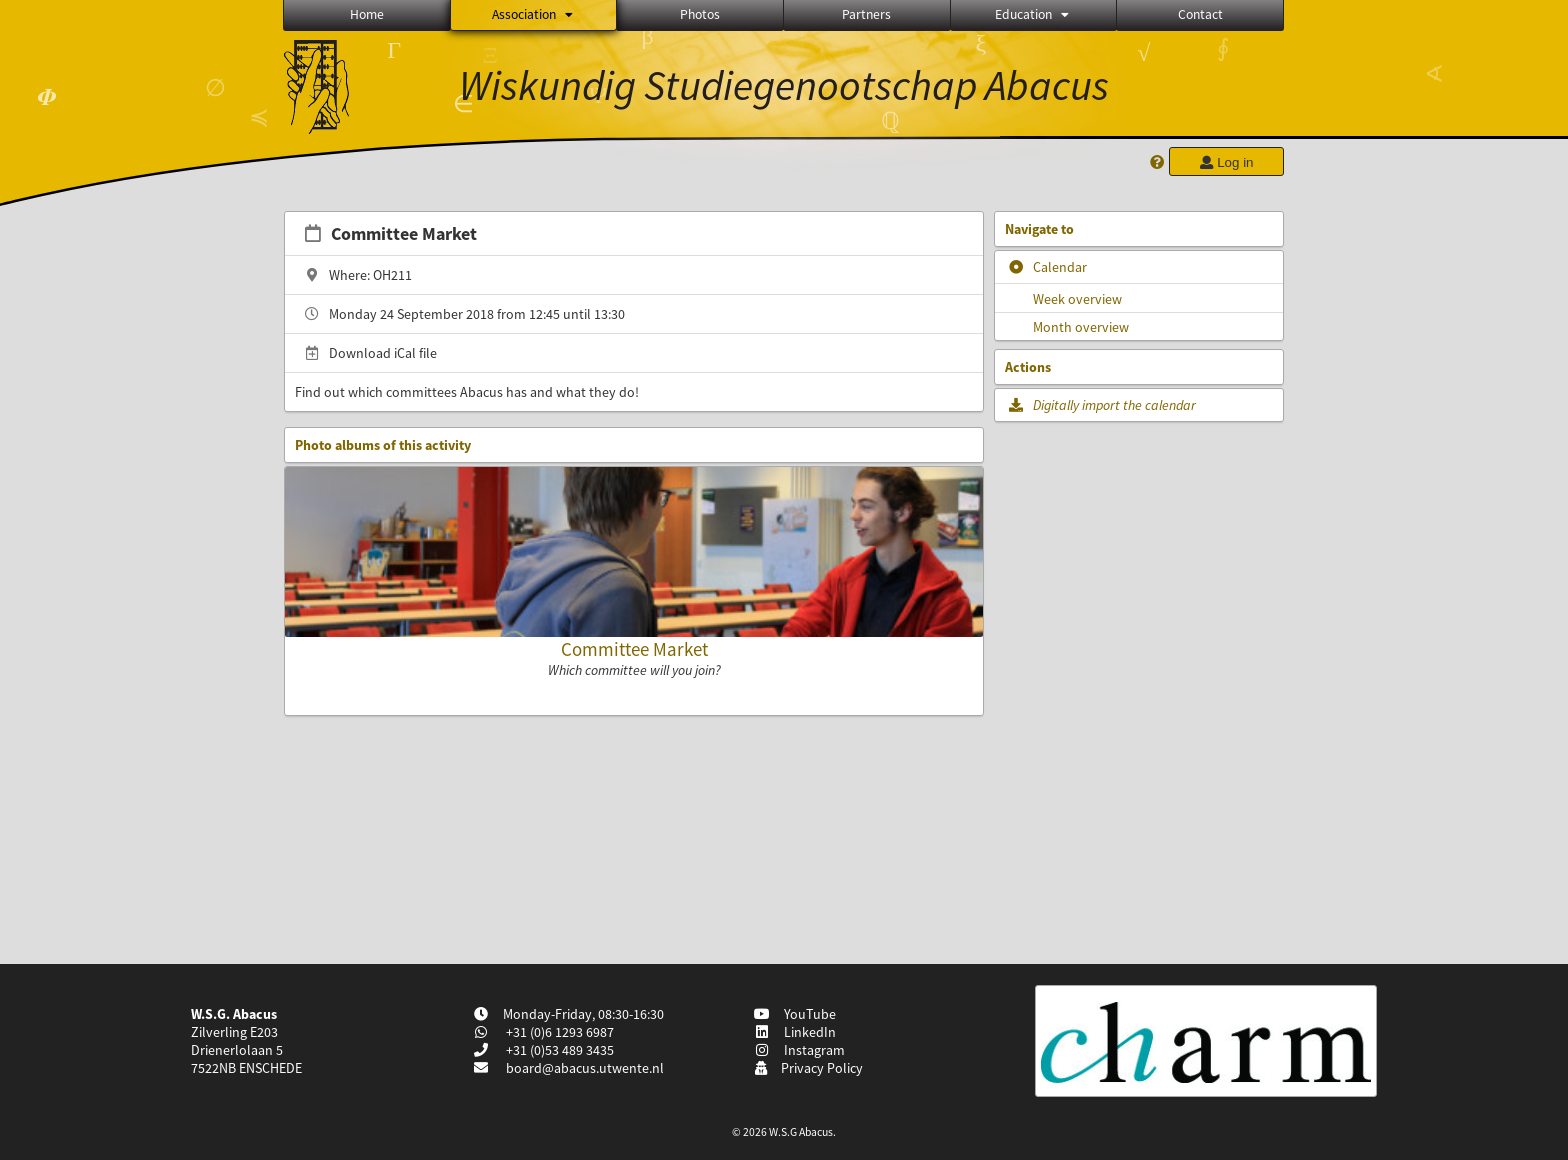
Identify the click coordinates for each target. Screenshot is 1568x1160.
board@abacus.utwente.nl (585, 1068)
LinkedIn (795, 1032)
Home (367, 14)
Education (1033, 14)
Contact (1200, 14)
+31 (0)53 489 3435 (558, 1050)
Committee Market (634, 649)
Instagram (800, 1050)
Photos (700, 14)
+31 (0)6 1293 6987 (558, 1032)
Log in (1226, 162)
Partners (866, 14)
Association (534, 14)
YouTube (795, 1014)
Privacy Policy (808, 1068)
